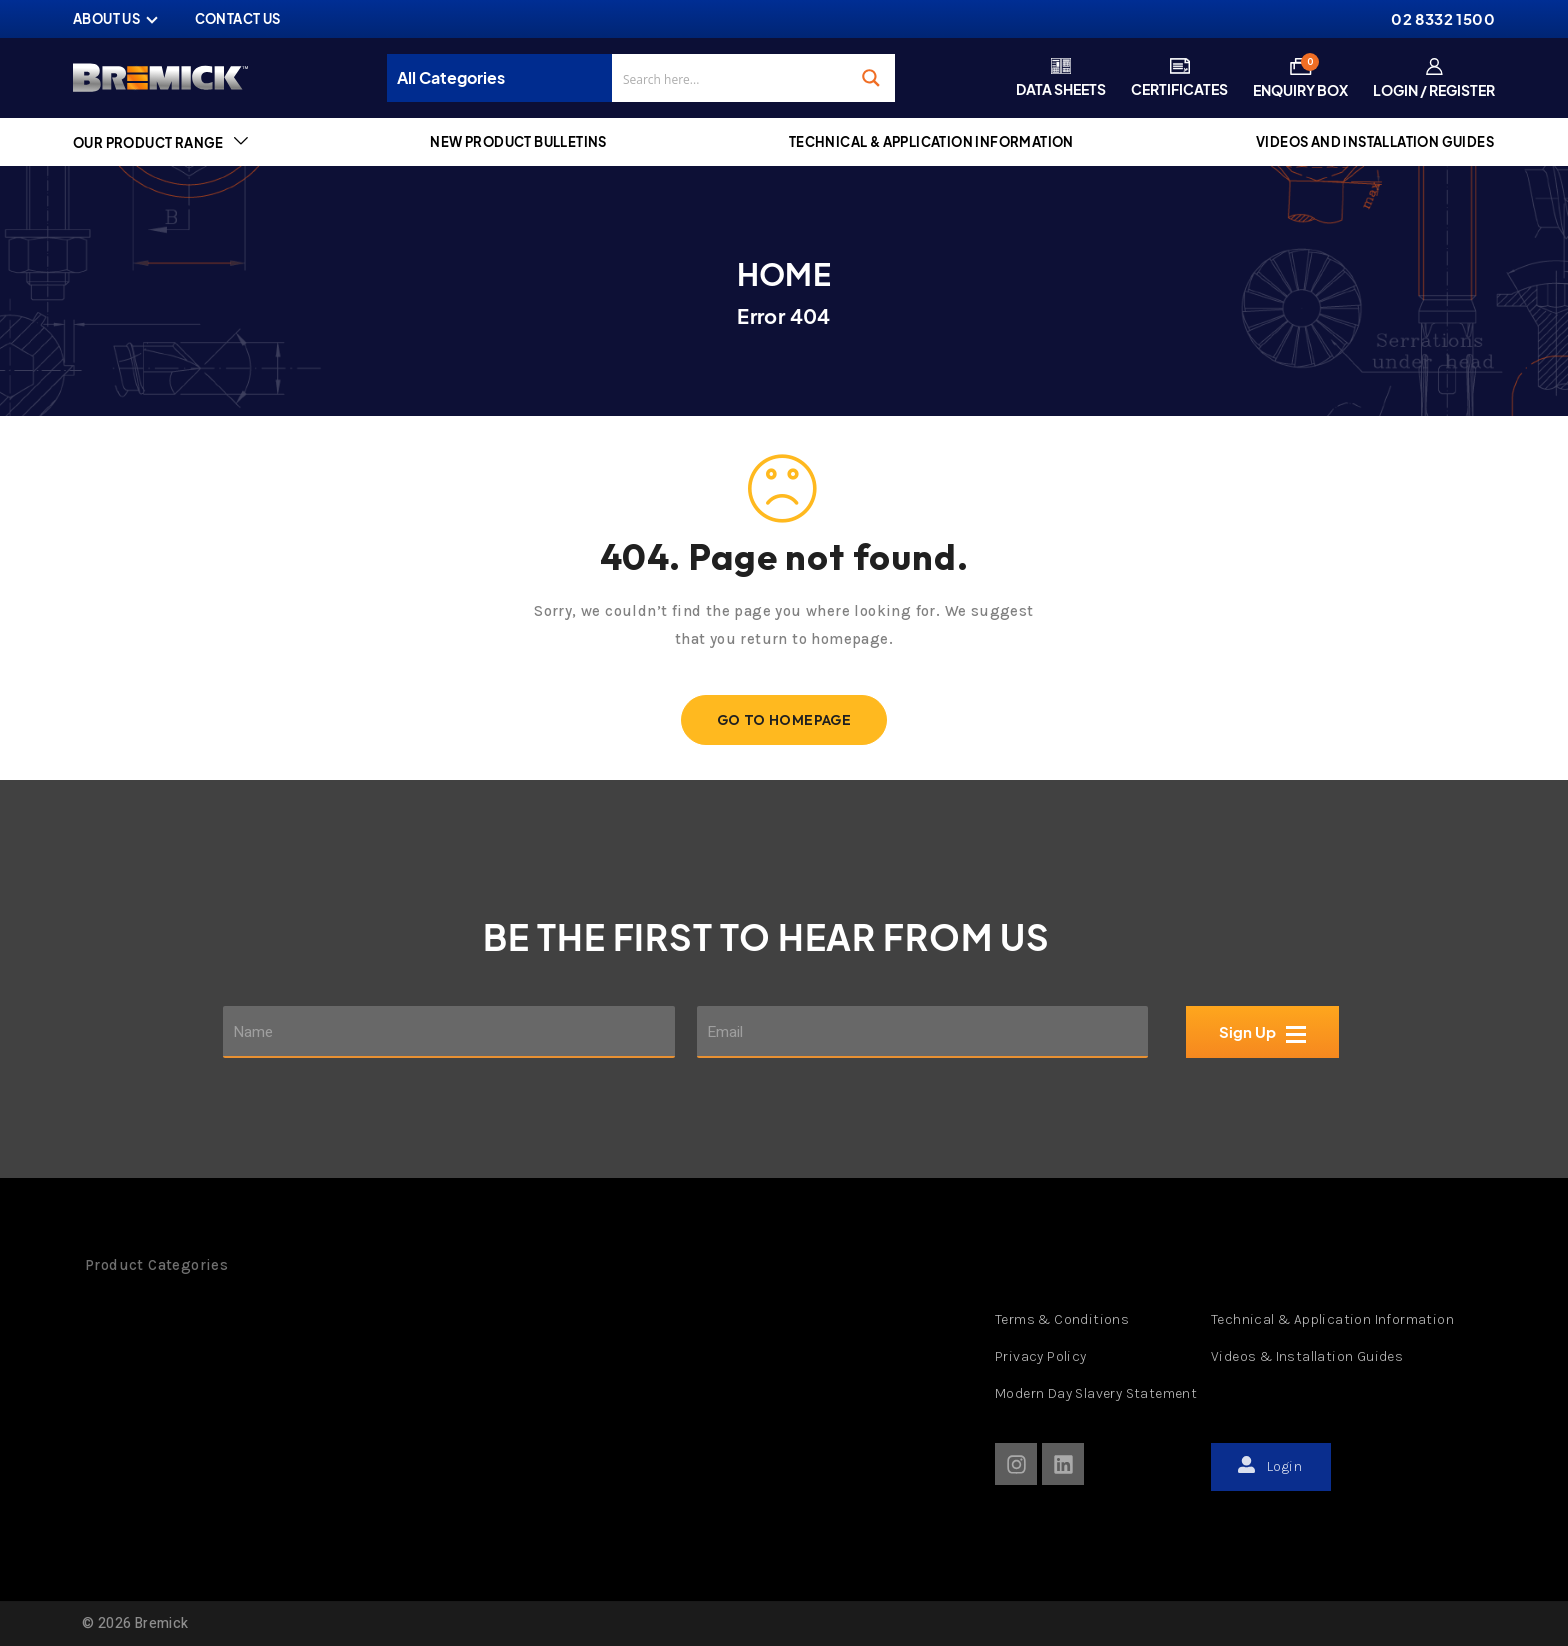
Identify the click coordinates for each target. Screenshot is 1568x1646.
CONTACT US (238, 19)
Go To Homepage (784, 720)
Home (784, 274)
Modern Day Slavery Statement (1096, 1393)
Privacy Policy (1041, 1356)
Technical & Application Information (1332, 1319)
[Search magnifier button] (871, 78)
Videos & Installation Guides (1307, 1356)
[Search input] (731, 78)
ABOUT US (106, 19)
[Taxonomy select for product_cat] (504, 78)
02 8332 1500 (1443, 18)
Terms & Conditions (1062, 1319)
